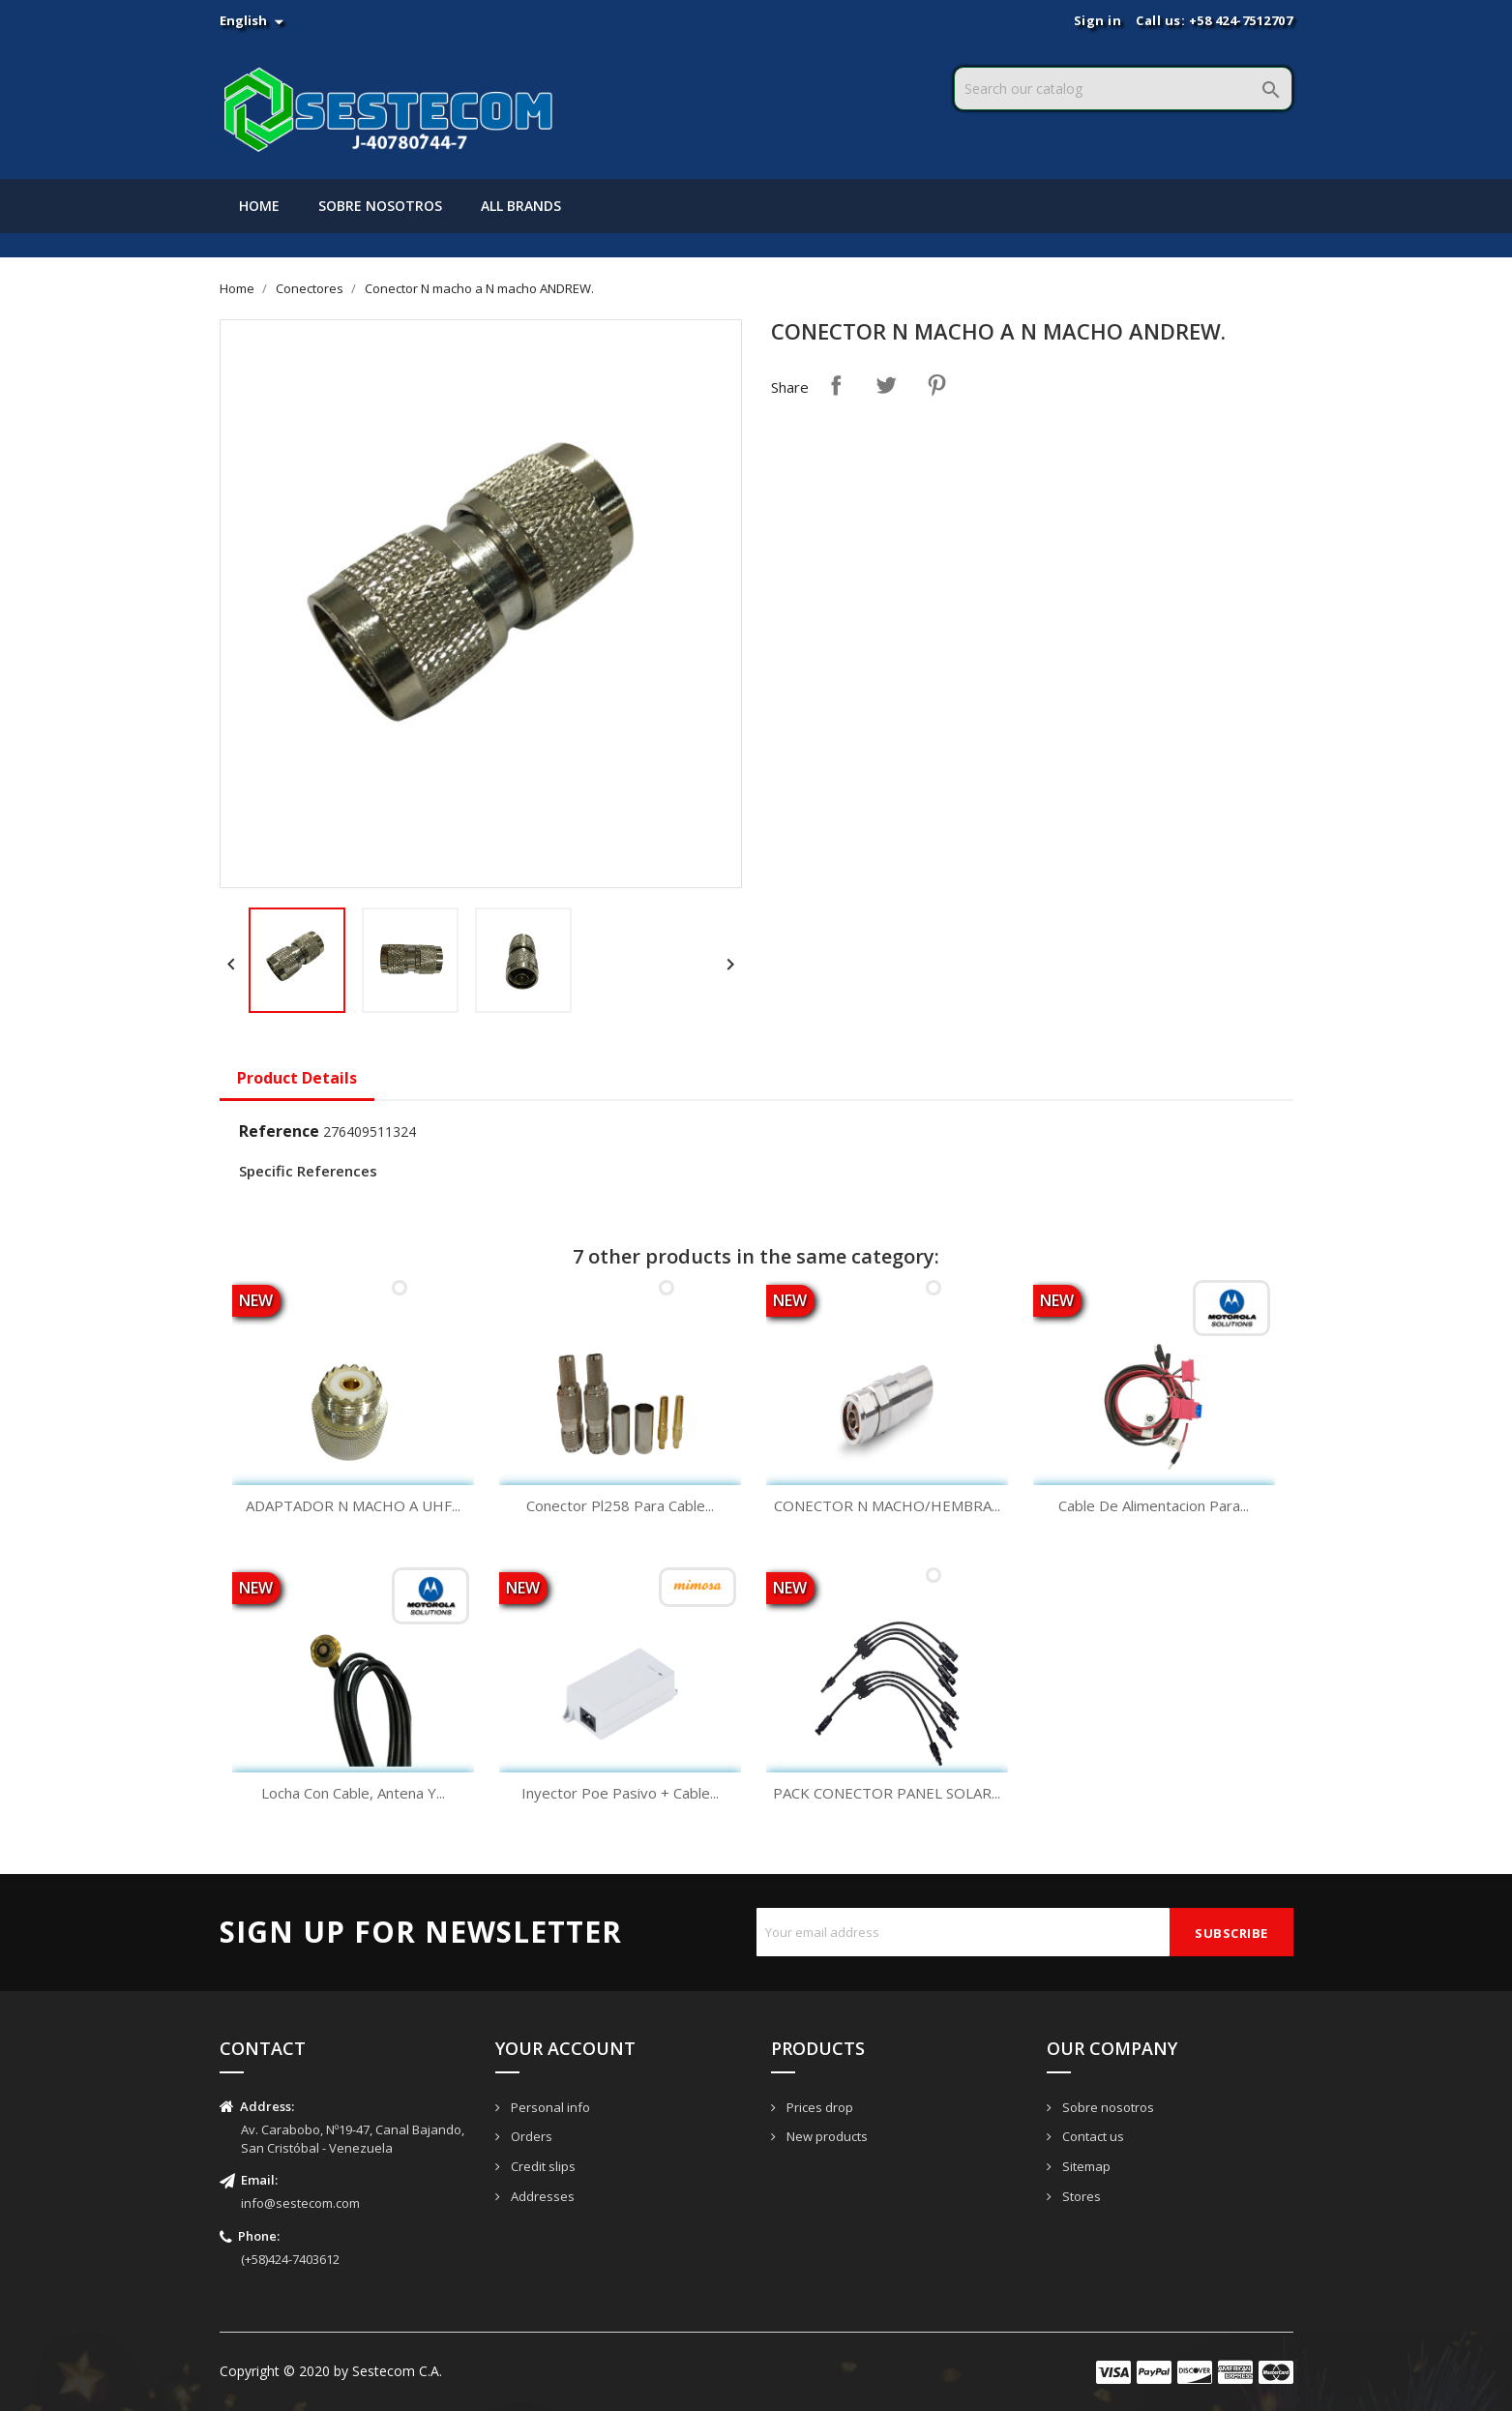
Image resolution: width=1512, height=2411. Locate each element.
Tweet (886, 385)
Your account (565, 2048)
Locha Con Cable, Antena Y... (353, 1792)
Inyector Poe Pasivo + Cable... (620, 1792)
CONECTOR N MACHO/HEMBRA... (887, 1505)
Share (835, 385)
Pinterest (936, 385)
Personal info (549, 2107)
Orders (530, 2136)
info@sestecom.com (300, 2203)
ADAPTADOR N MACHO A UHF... (353, 1505)
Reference (279, 1131)
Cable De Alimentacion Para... (1153, 1505)
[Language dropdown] (253, 20)
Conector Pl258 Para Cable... (620, 1505)
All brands (521, 205)
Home (259, 205)
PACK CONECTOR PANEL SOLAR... (886, 1792)
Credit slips (542, 2166)
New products (826, 2136)
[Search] (1123, 88)
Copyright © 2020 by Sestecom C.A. (331, 2371)
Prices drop (818, 2107)
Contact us (1091, 2136)
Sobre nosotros (380, 205)
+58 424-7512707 (1241, 20)
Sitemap (1085, 2166)
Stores (1080, 2196)
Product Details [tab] (297, 1077)
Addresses (541, 2196)
